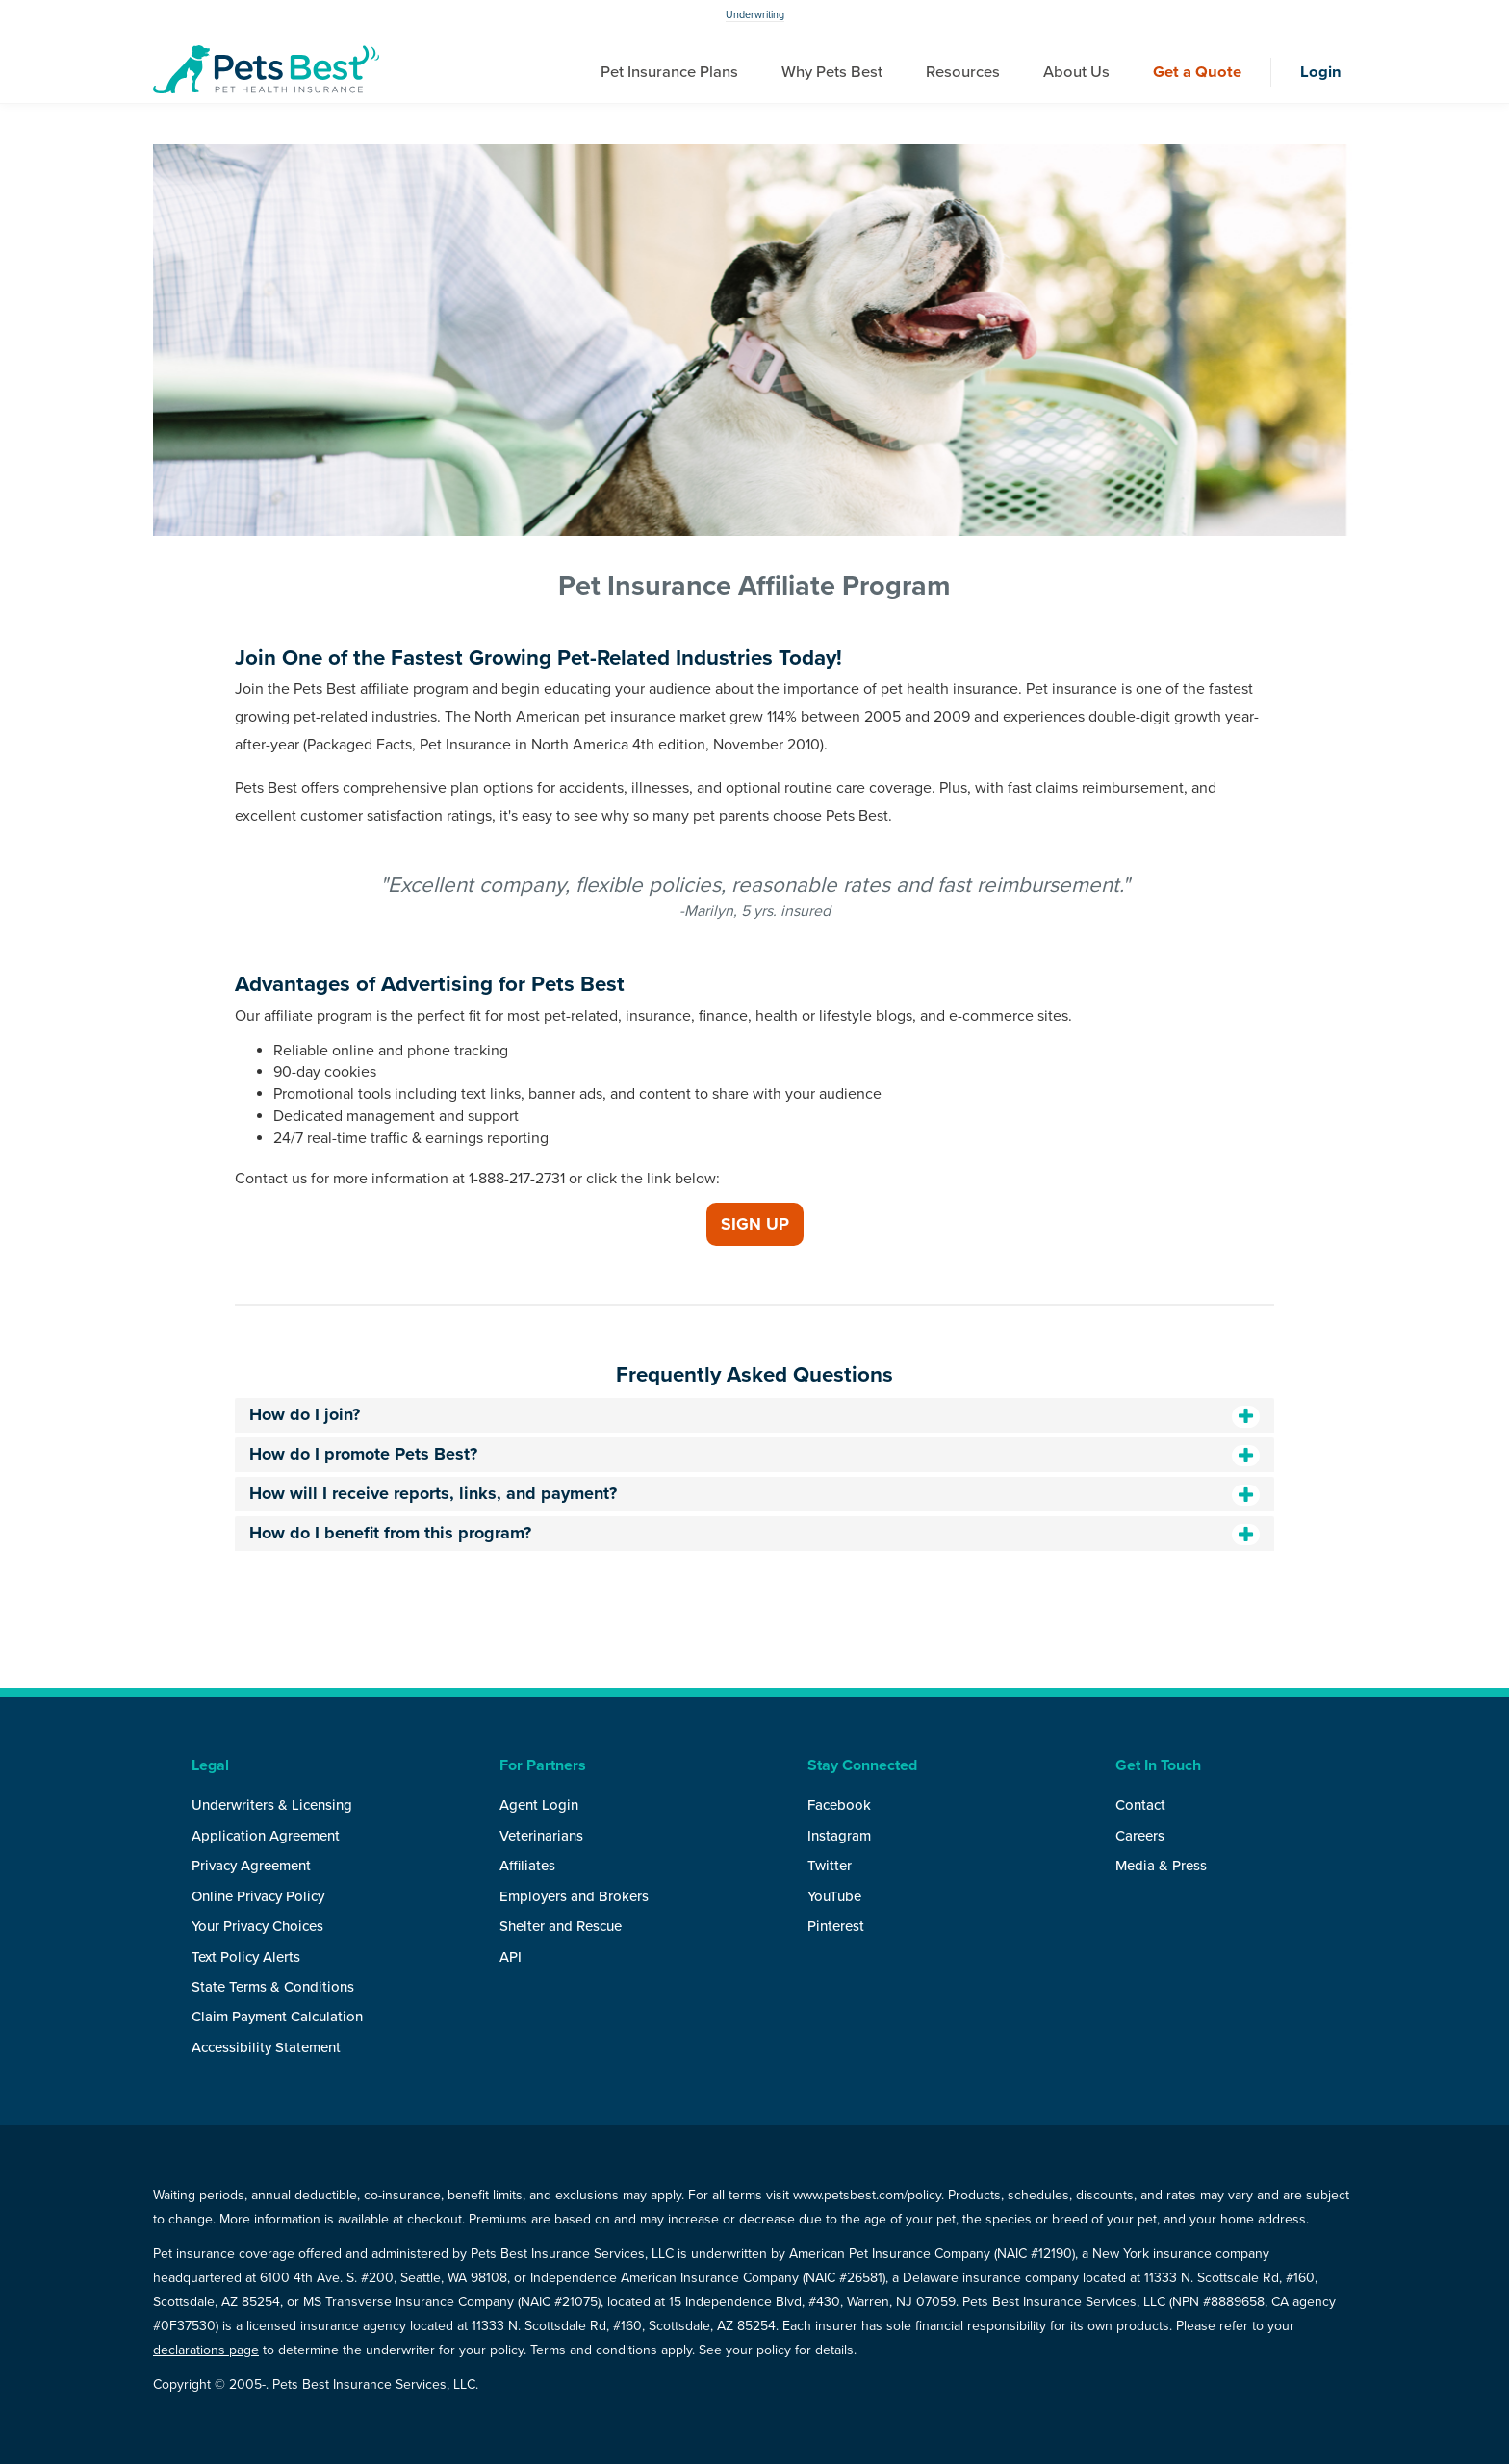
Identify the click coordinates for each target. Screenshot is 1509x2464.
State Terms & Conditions (273, 1986)
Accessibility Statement (266, 2047)
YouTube (834, 1896)
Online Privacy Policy (258, 1896)
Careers (1139, 1835)
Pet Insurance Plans (669, 72)
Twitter (829, 1865)
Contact (1140, 1805)
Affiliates (527, 1865)
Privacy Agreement (251, 1865)
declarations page (206, 2350)
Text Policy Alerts (246, 1957)
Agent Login (538, 1805)
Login (1321, 72)
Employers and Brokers (574, 1896)
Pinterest (835, 1926)
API (510, 1957)
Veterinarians (541, 1835)
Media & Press (1161, 1865)
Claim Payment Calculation (277, 2016)
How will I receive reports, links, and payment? (433, 1493)
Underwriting (755, 15)
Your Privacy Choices (257, 1926)
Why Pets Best (831, 72)
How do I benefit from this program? (390, 1532)
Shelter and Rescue (560, 1926)
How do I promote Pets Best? (363, 1453)
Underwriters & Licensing (272, 1805)
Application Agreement (266, 1835)
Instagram (839, 1835)
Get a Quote (1197, 72)
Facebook (839, 1805)
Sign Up (755, 1224)
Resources (963, 72)
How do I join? (304, 1414)
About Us (1076, 72)
